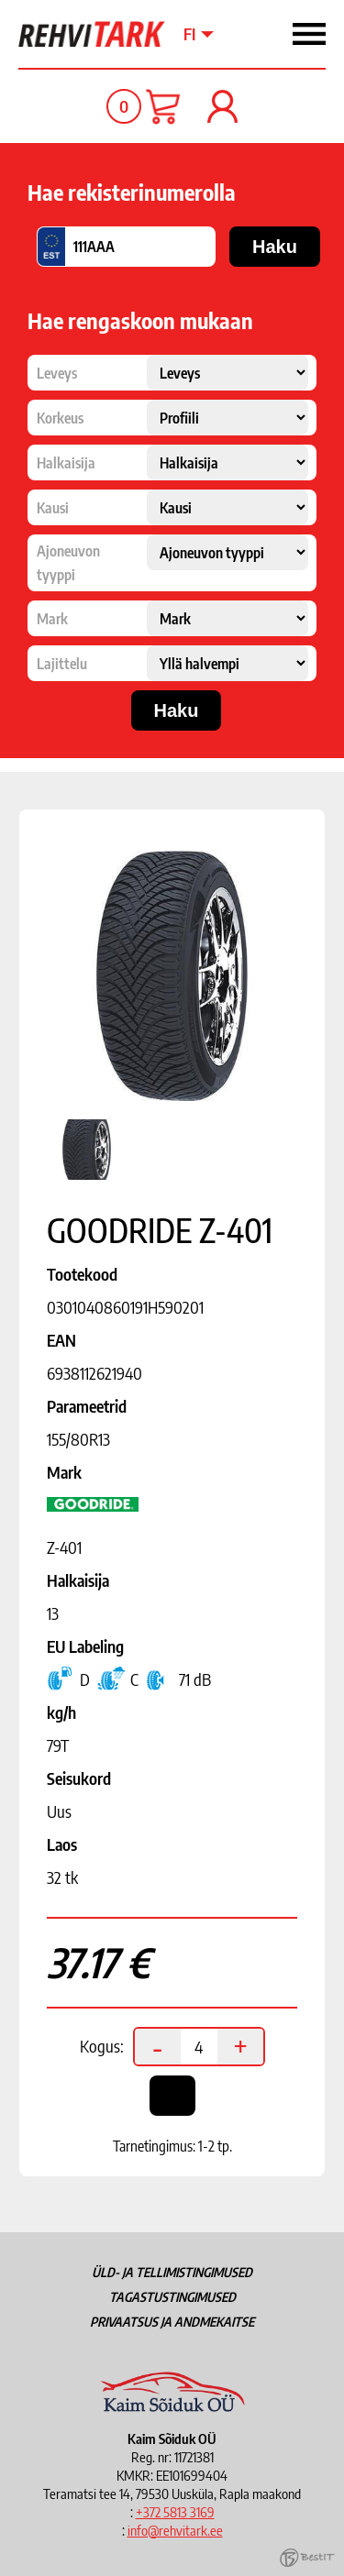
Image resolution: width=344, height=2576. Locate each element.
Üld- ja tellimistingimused (172, 2272)
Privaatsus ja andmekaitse (172, 2321)
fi (189, 33)
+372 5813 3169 (175, 2512)
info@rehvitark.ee (175, 2530)
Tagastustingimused (172, 2297)
